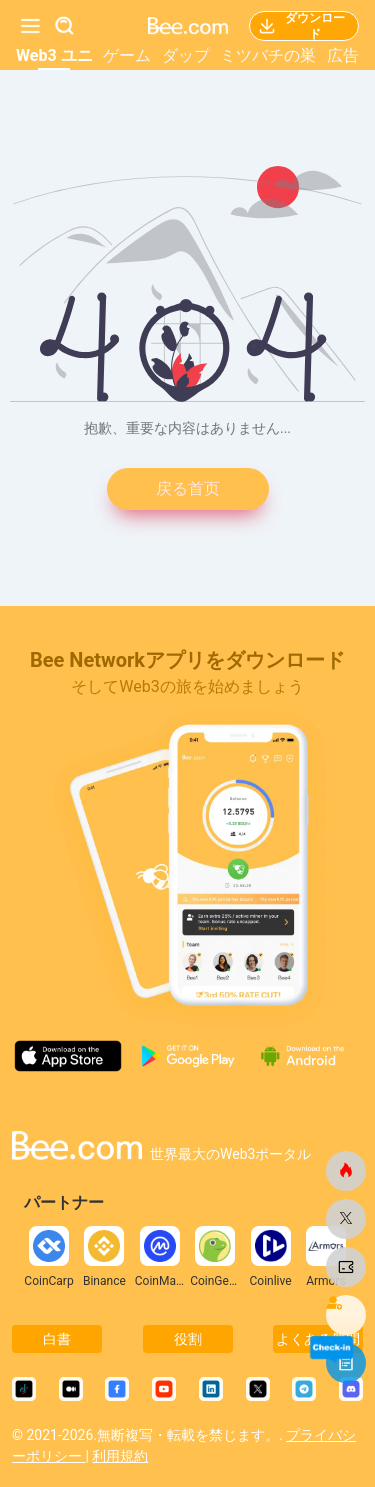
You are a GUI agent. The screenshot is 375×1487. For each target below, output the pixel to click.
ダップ (186, 55)
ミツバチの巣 (268, 55)
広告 (343, 55)
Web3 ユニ (54, 55)
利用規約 (120, 1456)
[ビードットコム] (346, 1171)
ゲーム (127, 55)
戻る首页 (188, 488)
